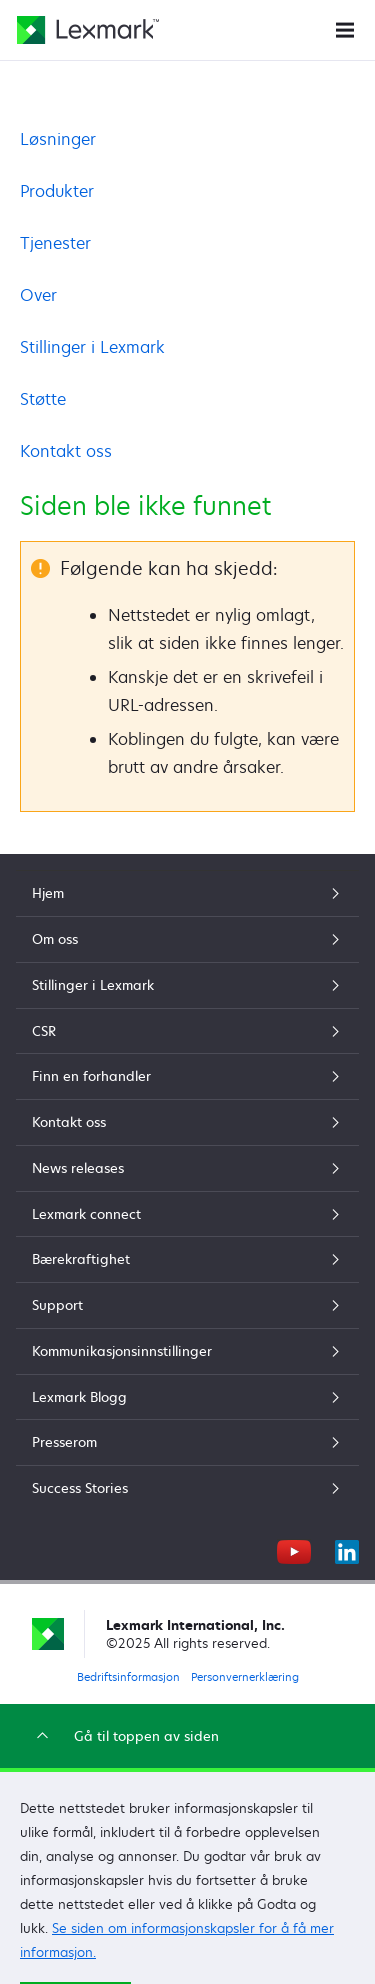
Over (38, 295)
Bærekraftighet (187, 1259)
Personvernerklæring (245, 1676)
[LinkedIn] (347, 1549)
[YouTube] (294, 1549)
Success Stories (187, 1488)
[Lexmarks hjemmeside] (88, 30)
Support (187, 1305)
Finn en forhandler (187, 1076)
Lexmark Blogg (187, 1397)
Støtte (43, 399)
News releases (187, 1168)
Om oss (187, 939)
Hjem (187, 893)
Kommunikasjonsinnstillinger (187, 1351)
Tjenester (55, 243)
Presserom (187, 1442)
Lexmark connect (187, 1214)
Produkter (57, 191)
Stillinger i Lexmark (92, 347)
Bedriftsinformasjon (128, 1676)
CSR (187, 1031)
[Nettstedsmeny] (345, 28)
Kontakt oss (66, 451)
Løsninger (58, 139)
